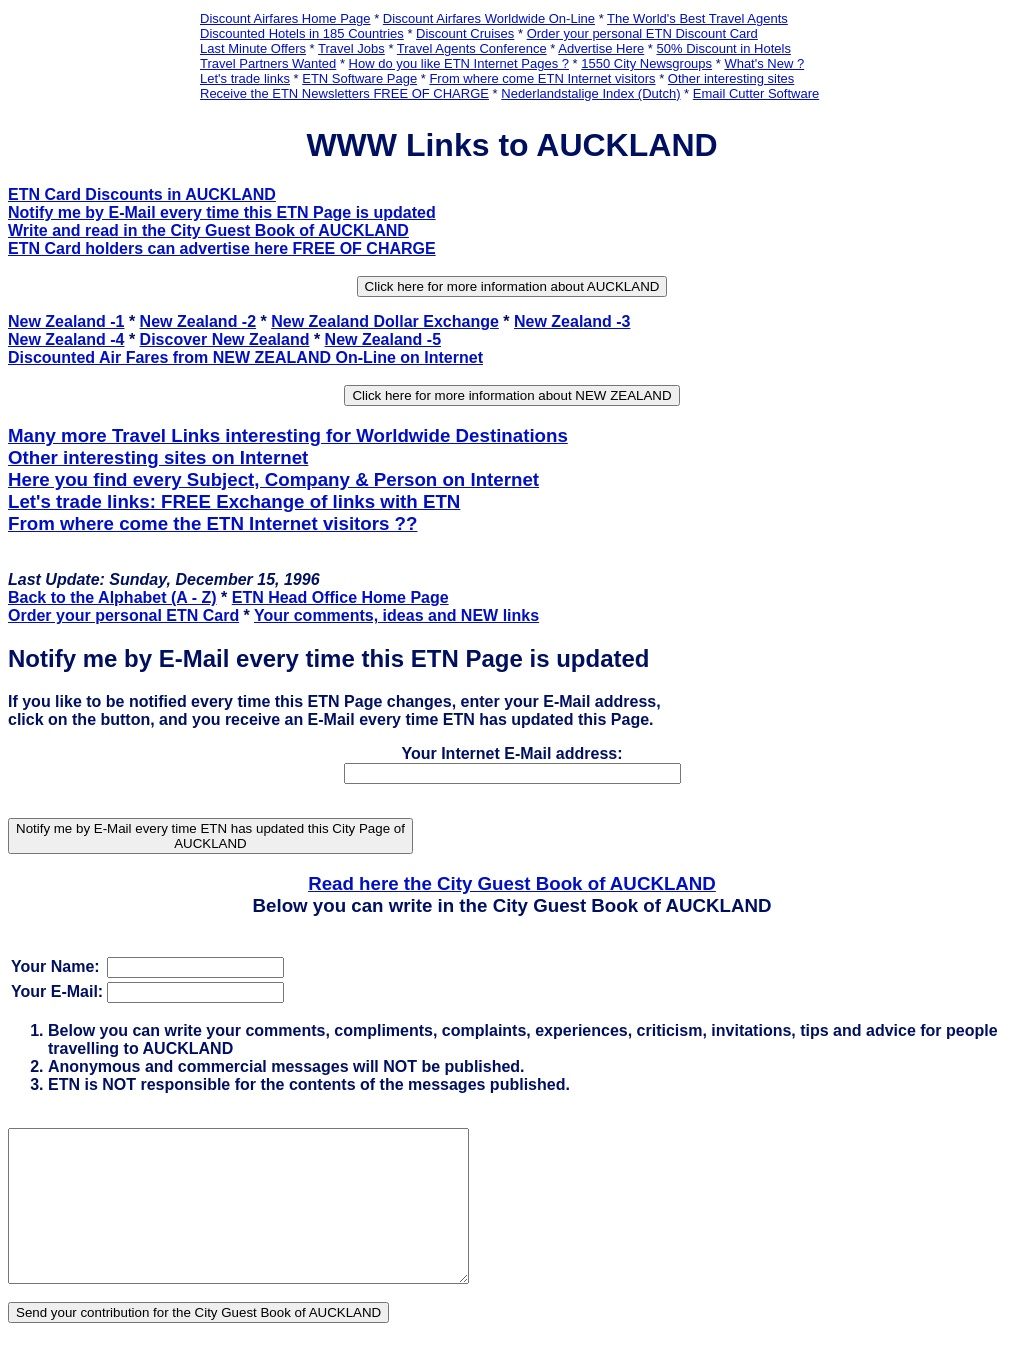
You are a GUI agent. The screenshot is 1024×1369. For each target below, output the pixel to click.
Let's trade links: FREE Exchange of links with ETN (234, 501)
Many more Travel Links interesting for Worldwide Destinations (288, 435)
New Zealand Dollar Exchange (385, 321)
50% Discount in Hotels (724, 48)
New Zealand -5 (383, 339)
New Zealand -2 (198, 321)
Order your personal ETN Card (123, 615)
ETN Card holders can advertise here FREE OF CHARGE (222, 248)
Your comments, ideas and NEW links (396, 615)
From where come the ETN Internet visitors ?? (212, 523)
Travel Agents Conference (472, 48)
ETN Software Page (359, 78)
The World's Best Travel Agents (697, 18)
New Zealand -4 (66, 339)
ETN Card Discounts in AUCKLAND (142, 194)
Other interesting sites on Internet (158, 457)
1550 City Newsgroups (646, 63)
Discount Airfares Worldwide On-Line (489, 18)
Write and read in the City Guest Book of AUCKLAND (208, 230)
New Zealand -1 (66, 321)
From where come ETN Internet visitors (542, 78)
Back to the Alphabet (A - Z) (112, 597)
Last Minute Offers (253, 48)
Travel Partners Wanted (268, 63)
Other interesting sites (731, 78)
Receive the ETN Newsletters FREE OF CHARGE (344, 93)
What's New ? (764, 63)
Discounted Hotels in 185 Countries (302, 33)
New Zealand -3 (572, 321)
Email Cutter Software (756, 93)
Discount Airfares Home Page (285, 18)
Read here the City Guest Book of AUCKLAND (512, 883)
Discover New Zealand (225, 339)
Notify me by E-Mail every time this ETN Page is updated (222, 212)
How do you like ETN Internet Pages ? (459, 63)
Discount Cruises (465, 33)
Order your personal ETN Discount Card (642, 33)
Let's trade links (245, 78)
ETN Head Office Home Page (340, 597)
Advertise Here (601, 48)
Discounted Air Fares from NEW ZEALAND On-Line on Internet (245, 357)
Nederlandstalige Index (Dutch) (590, 93)
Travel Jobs (351, 48)
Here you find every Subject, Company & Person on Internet (273, 479)
